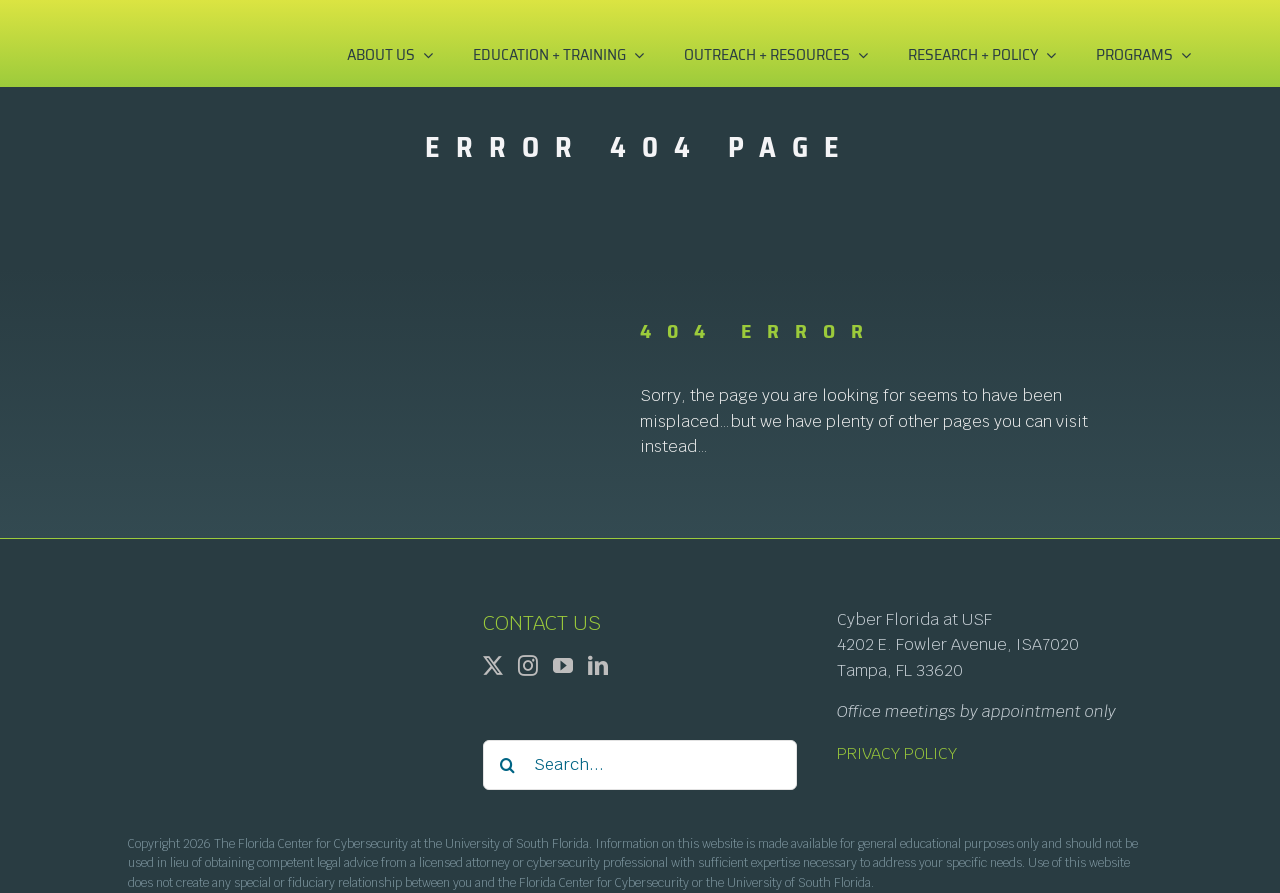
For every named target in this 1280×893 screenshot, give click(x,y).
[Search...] (640, 765)
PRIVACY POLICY (897, 753)
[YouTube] (563, 666)
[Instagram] (528, 666)
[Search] (508, 765)
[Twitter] (493, 666)
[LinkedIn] (598, 666)
